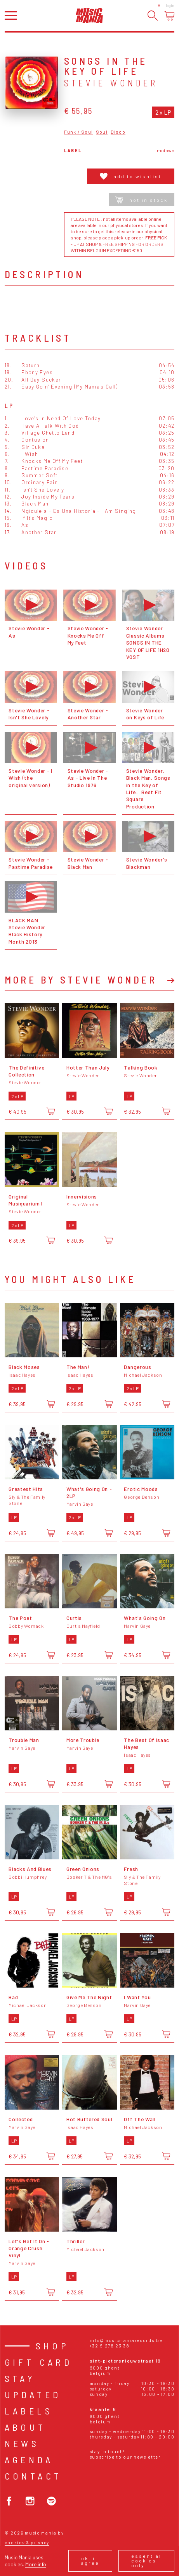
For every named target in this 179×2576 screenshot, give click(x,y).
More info (35, 2564)
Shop (53, 2345)
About (25, 2427)
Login (170, 5)
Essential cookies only (146, 2560)
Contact (33, 2475)
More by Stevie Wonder (81, 980)
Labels (29, 2410)
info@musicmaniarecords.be (126, 2340)
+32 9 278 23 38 (110, 2345)
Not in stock (141, 200)
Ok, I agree (90, 2560)
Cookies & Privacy (27, 2542)
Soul (102, 131)
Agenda (29, 2459)
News (22, 2443)
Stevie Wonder (111, 83)
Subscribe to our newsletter (125, 2456)
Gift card (39, 2362)
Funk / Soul (78, 131)
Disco (118, 131)
